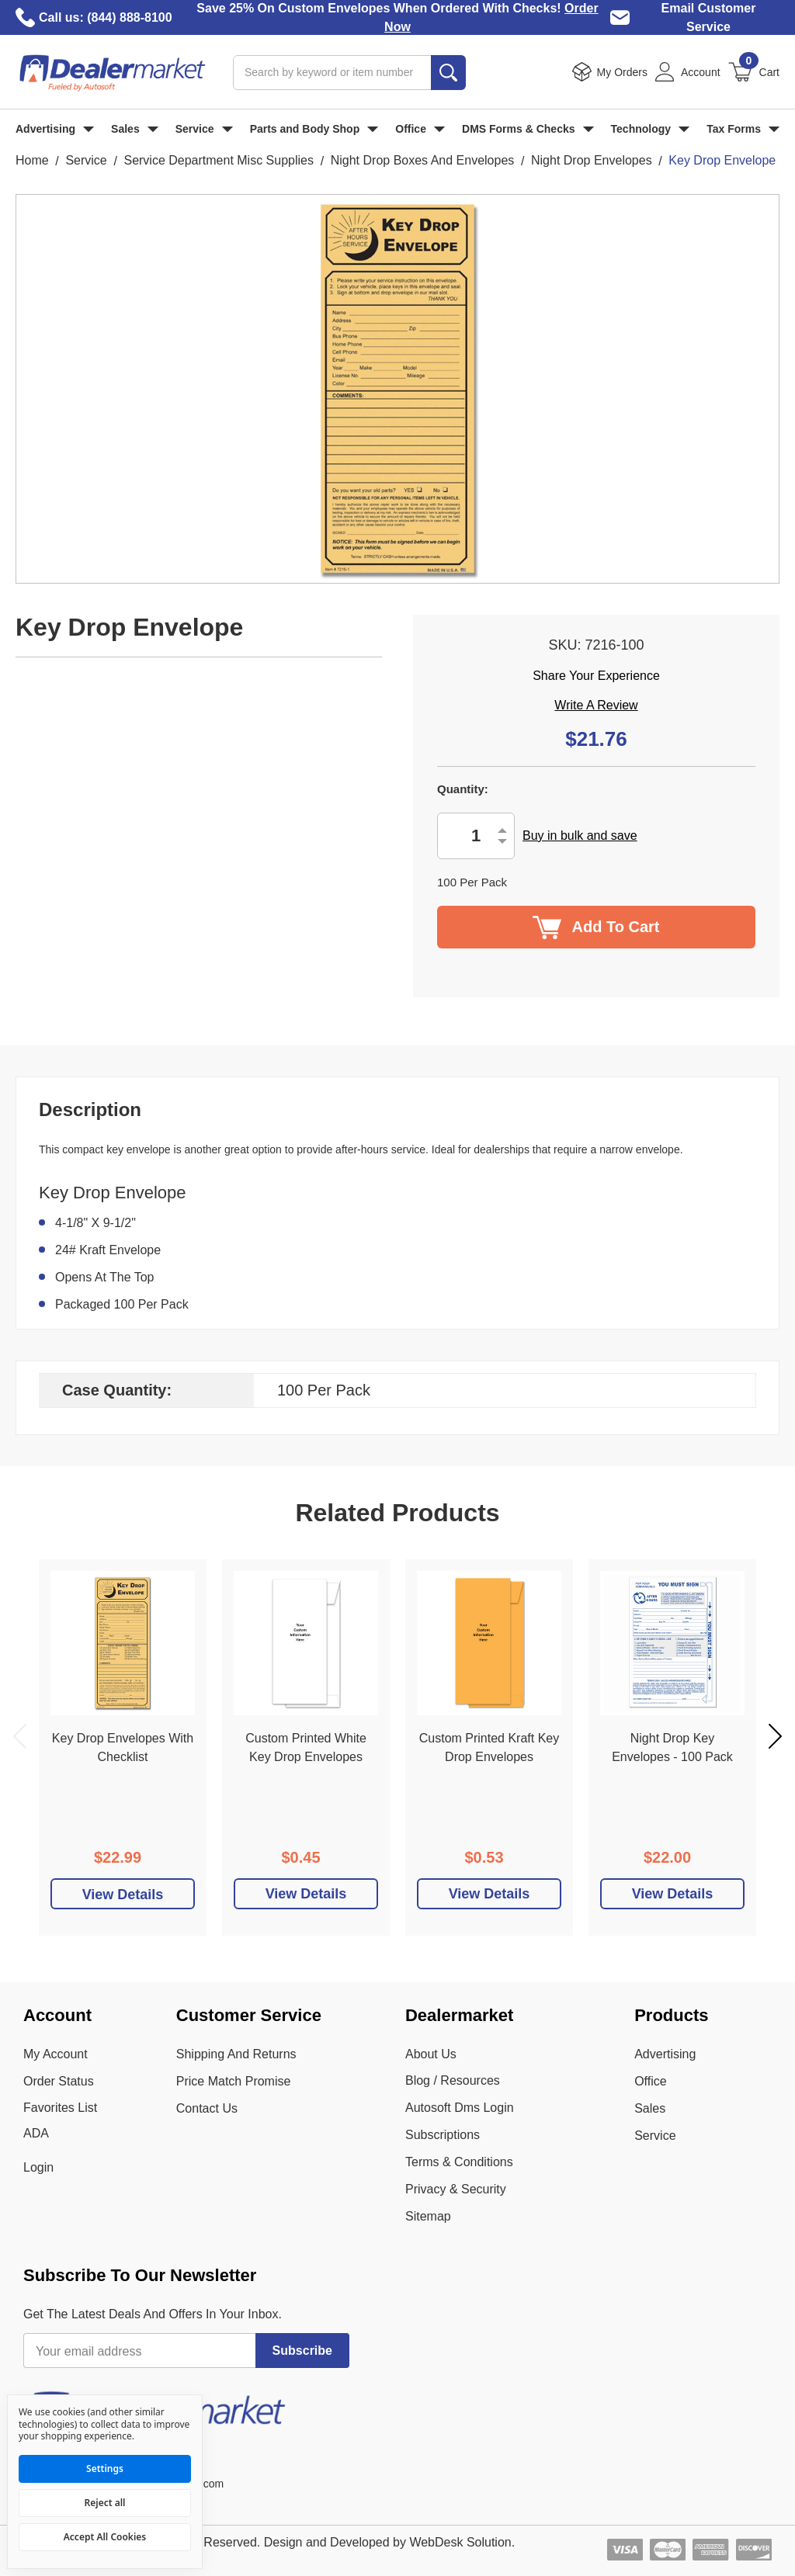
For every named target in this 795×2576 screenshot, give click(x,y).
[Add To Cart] (122, 1893)
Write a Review (595, 705)
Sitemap (428, 2216)
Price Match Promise (233, 2081)
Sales (134, 129)
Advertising (55, 129)
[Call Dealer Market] (25, 17)
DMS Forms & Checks (527, 129)
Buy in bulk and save (579, 835)
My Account (55, 2054)
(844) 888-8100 (129, 17)
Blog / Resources (452, 2080)
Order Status (58, 2081)
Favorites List (60, 2107)
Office (420, 129)
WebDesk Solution (460, 2542)
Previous (19, 1736)
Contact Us (207, 2108)
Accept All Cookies (105, 2536)
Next (775, 1736)
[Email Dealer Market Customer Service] (620, 17)
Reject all (105, 2502)
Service (204, 129)
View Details (306, 1894)
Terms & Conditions (459, 2162)
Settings (104, 2468)
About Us (431, 2054)
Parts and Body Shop (314, 129)
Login (38, 2167)
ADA (36, 2133)
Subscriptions (442, 2134)
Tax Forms (742, 129)
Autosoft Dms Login (459, 2107)
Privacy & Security (455, 2189)
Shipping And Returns (236, 2054)
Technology (650, 129)
